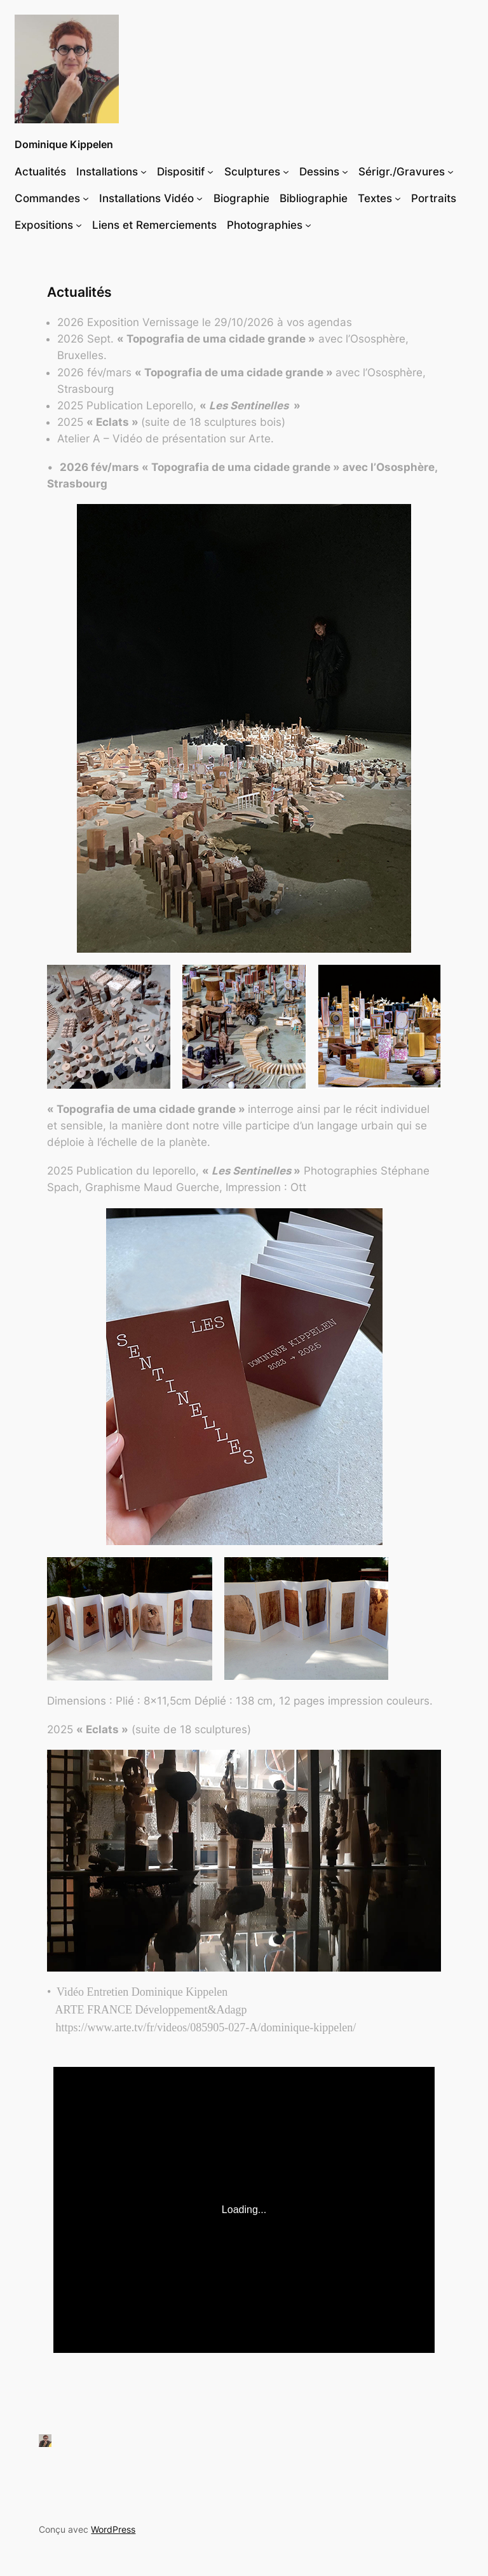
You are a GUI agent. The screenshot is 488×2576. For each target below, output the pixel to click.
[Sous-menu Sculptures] (286, 171)
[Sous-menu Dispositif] (210, 171)
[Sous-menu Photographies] (308, 225)
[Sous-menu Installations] (143, 171)
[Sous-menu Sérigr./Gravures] (450, 171)
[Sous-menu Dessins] (345, 171)
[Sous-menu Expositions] (79, 225)
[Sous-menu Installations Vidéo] (199, 198)
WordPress (113, 2529)
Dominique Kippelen (64, 144)
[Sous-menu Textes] (398, 198)
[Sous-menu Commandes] (86, 198)
